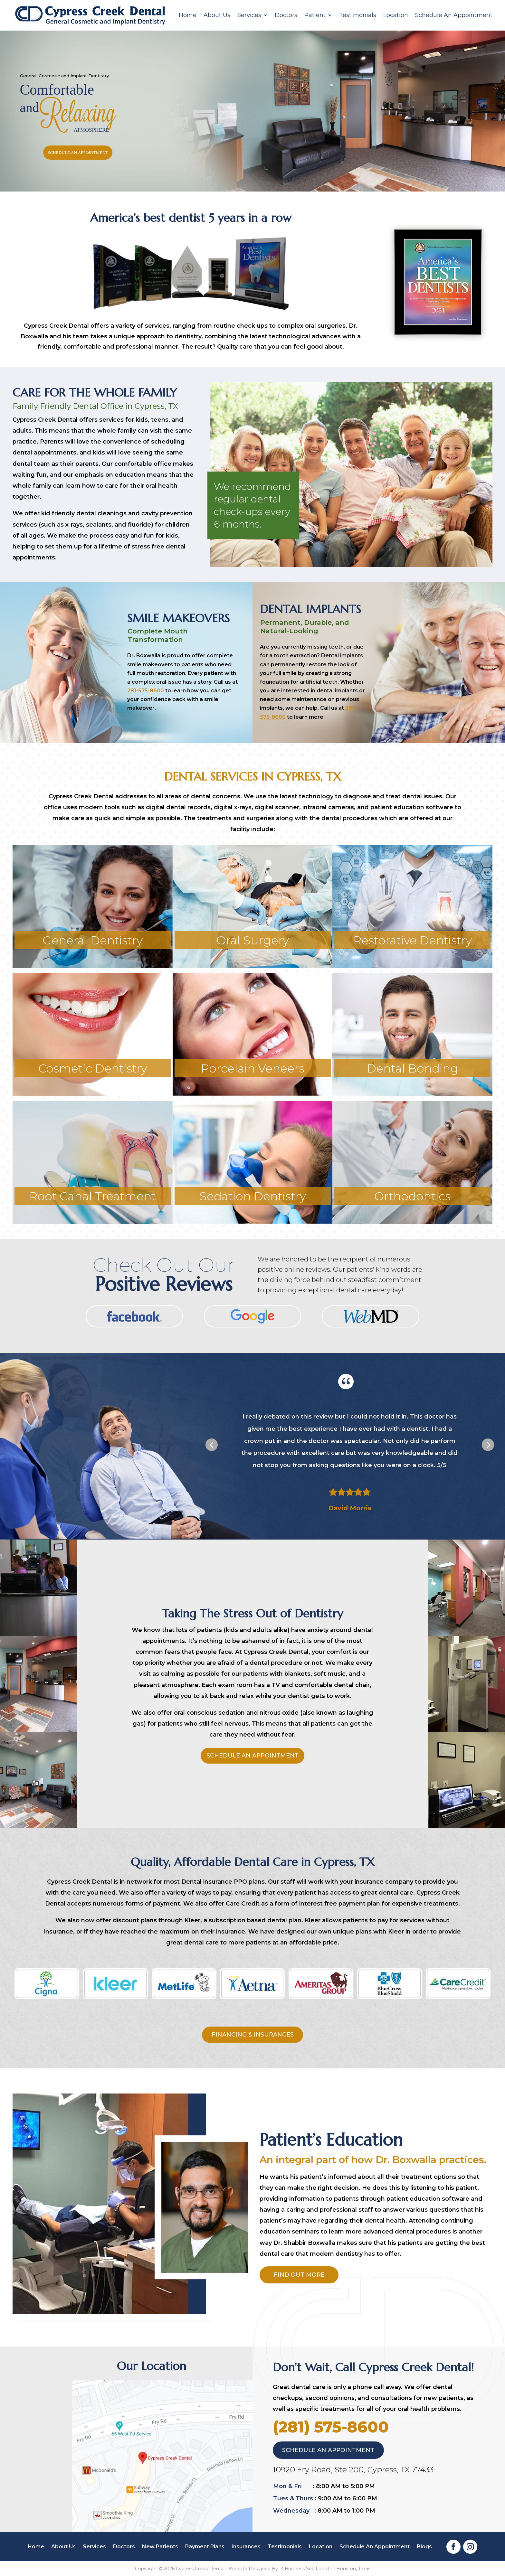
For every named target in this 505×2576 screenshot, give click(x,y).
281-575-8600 (145, 691)
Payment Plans (204, 2547)
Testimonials (357, 15)
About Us (217, 15)
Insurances (246, 2547)
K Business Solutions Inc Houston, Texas (325, 2568)
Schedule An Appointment (453, 15)
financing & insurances (253, 2034)
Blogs (424, 2547)
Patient (315, 15)
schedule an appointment (78, 152)
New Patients (160, 2547)
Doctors (286, 15)
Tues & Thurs (293, 2498)
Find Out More (299, 2274)
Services (249, 15)
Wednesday (291, 2510)
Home (187, 15)
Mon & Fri (287, 2486)
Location (395, 15)
